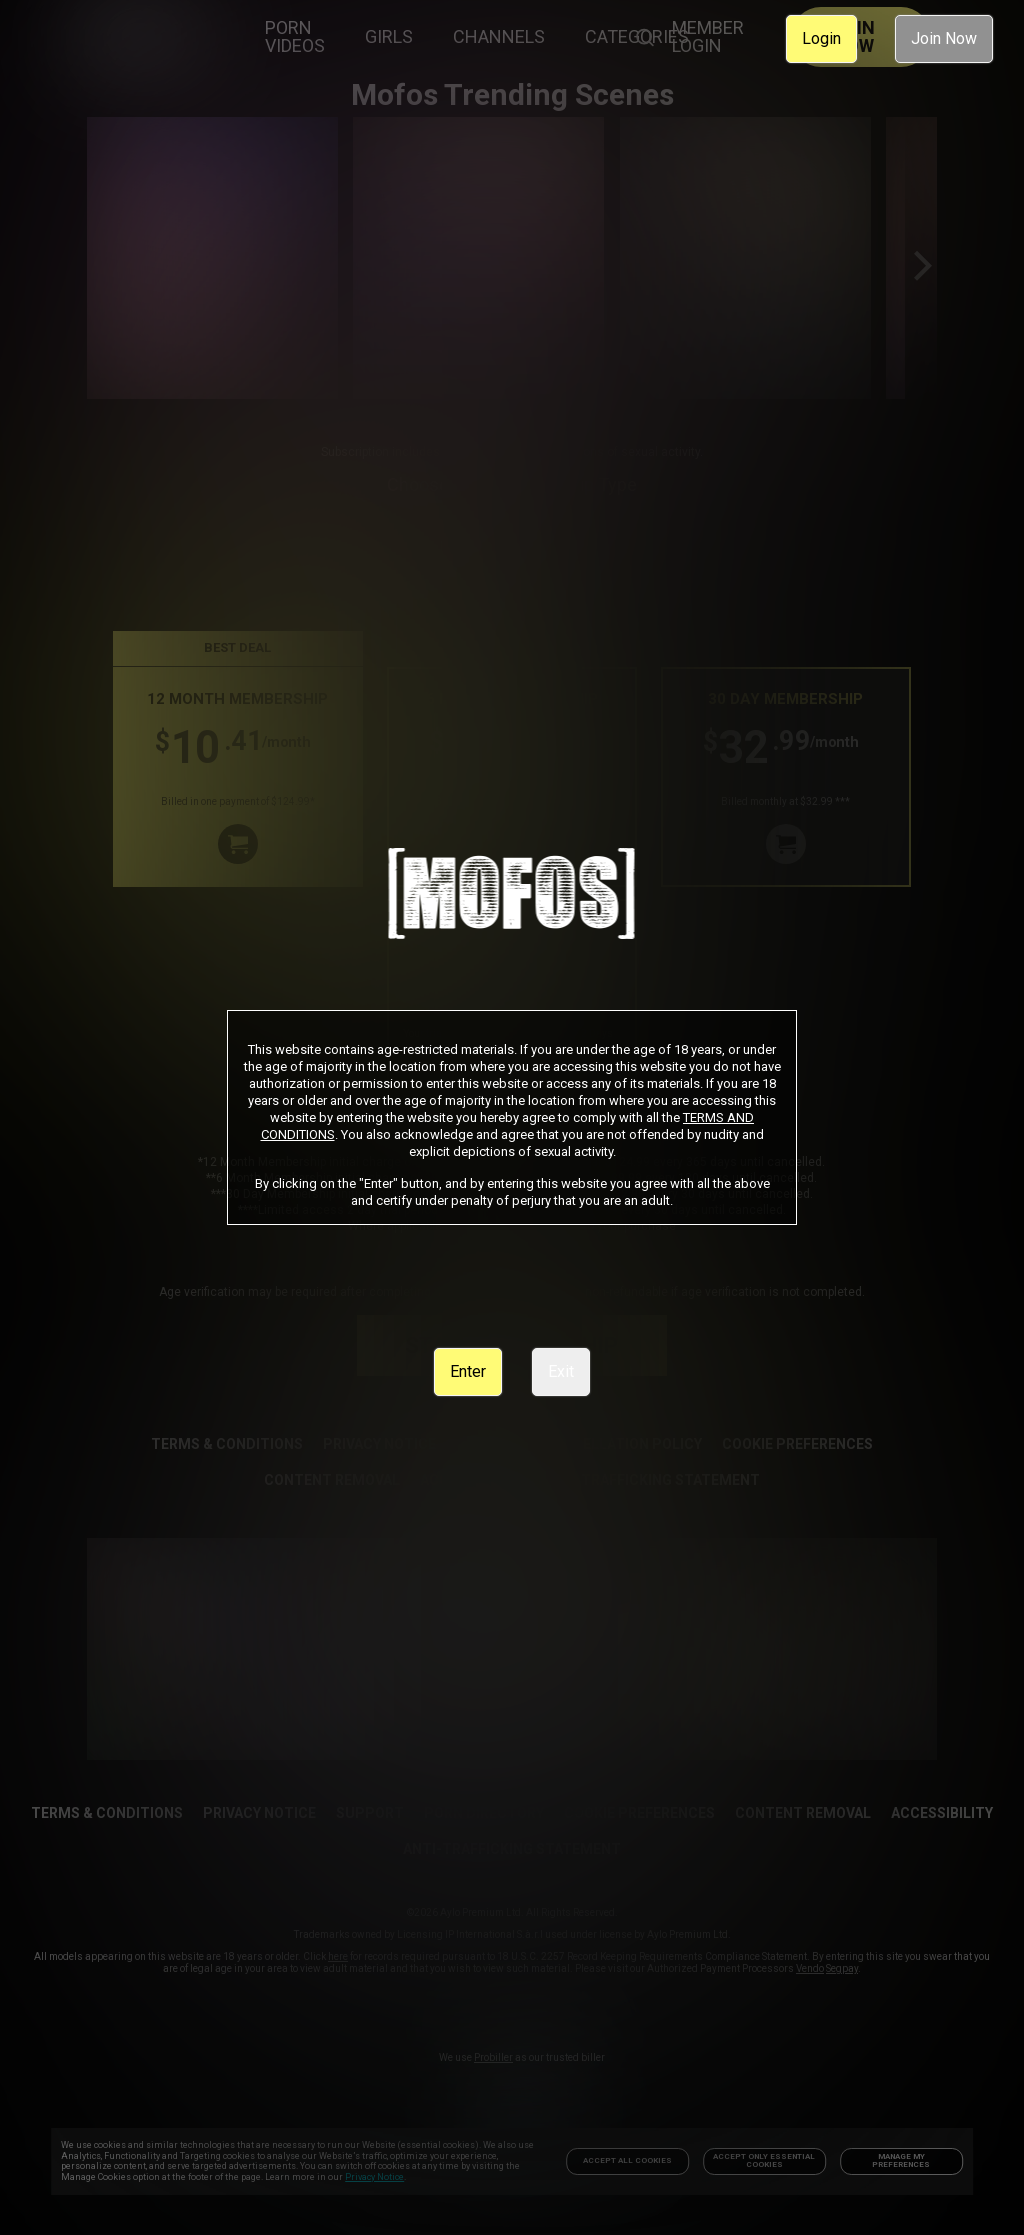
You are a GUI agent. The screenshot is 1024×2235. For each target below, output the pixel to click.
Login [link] (821, 38)
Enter (468, 1371)
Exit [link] (561, 1371)
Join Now (944, 38)
